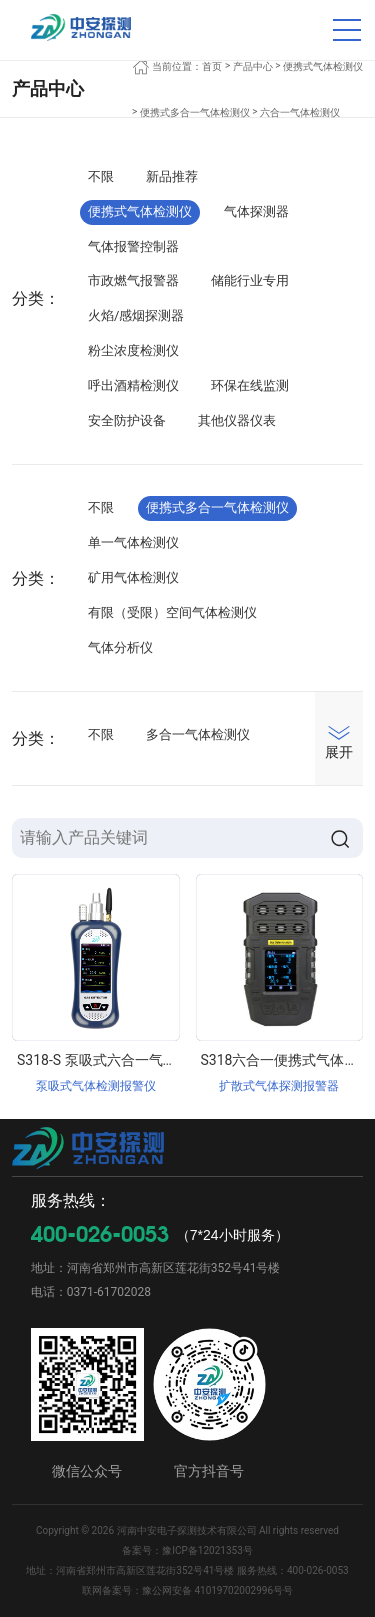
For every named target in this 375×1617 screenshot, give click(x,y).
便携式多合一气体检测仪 (195, 112)
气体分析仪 (120, 647)
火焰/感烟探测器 (136, 315)
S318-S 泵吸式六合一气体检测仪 (118, 1060)
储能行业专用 (250, 280)
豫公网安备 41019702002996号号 (217, 1590)
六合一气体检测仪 (300, 112)
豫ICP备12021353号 (207, 1550)
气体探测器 (256, 211)
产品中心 (253, 66)
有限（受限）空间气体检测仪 (172, 612)
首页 (212, 66)
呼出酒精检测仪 (133, 385)
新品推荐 (172, 176)
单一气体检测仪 (133, 542)
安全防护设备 (127, 420)
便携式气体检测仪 (323, 66)
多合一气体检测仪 (198, 734)
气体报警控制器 (133, 246)
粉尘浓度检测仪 (133, 350)
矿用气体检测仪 (133, 577)
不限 (101, 176)
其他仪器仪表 (237, 420)
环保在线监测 (250, 385)
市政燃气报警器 (133, 280)
